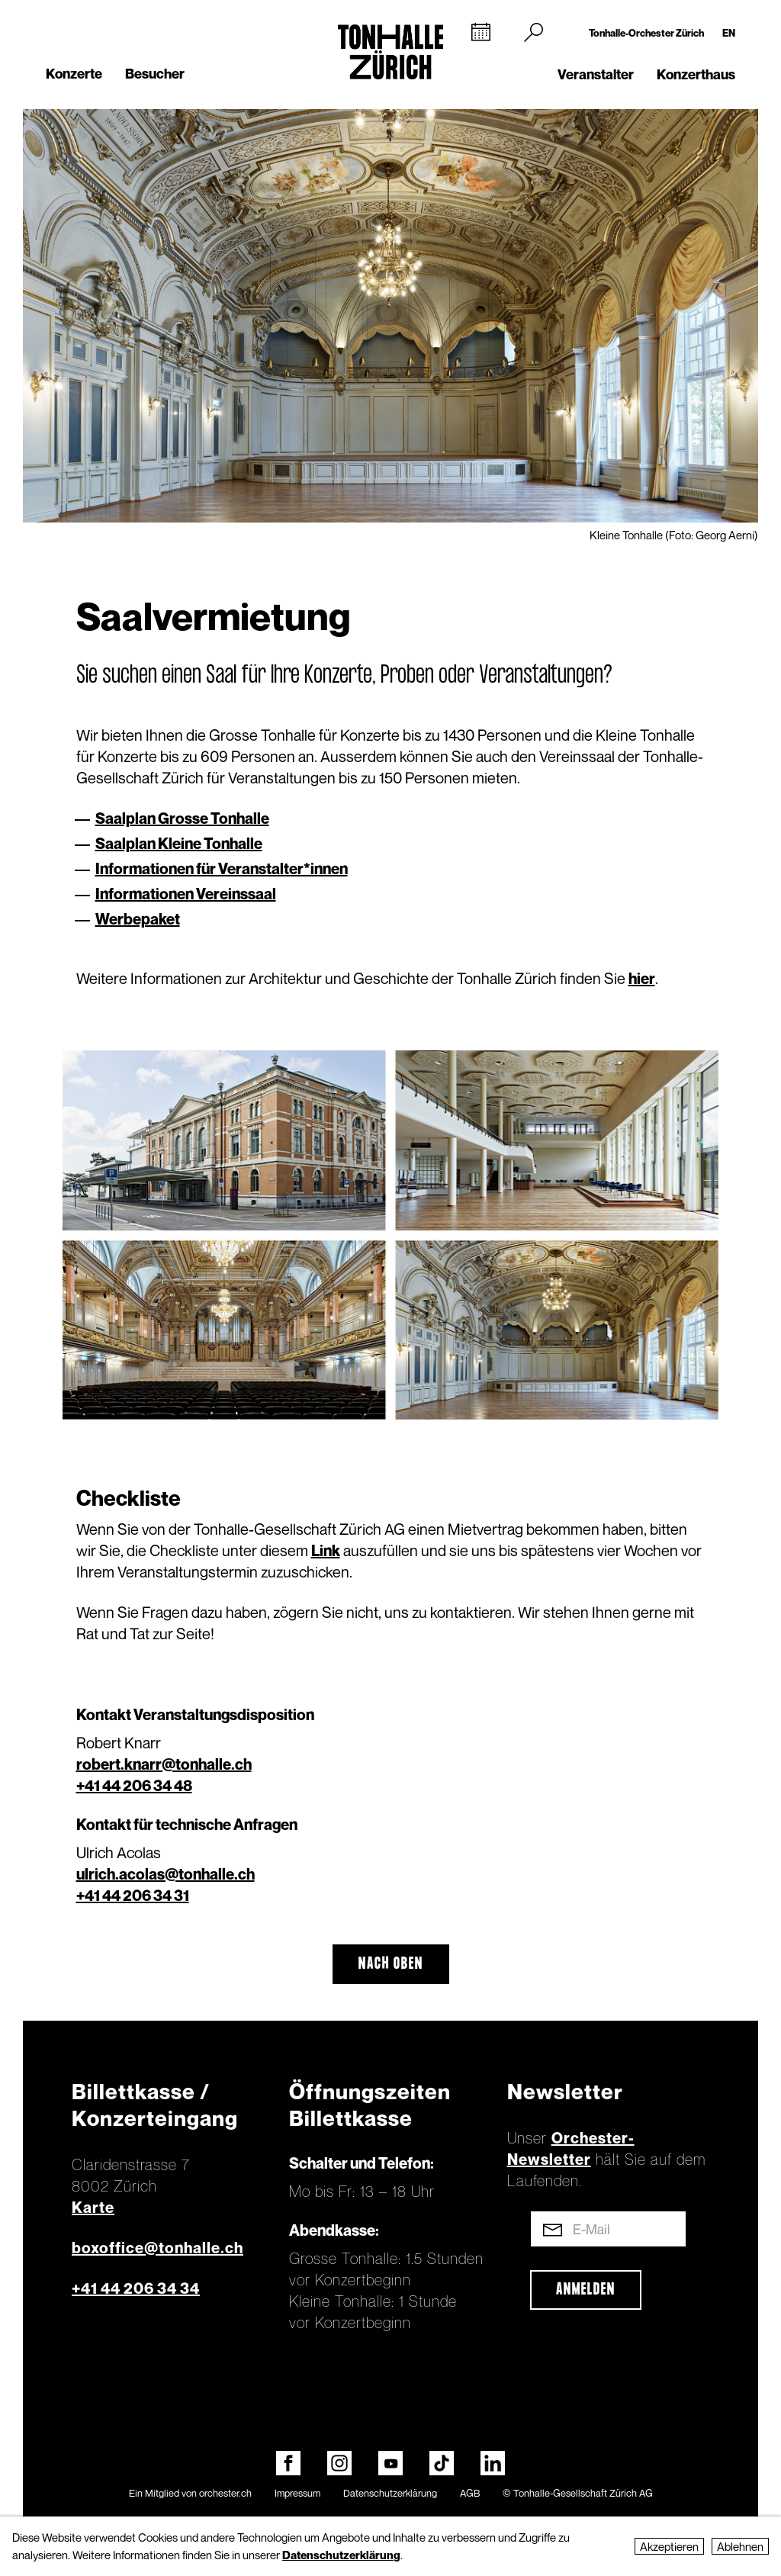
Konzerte (74, 74)
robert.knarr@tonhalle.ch (164, 1764)
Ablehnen (740, 2546)
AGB (470, 2493)
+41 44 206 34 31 (132, 1895)
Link (325, 1551)
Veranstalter (596, 74)
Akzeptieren (669, 2546)
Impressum (297, 2493)
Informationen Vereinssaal (185, 894)
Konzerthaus (696, 74)
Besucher (155, 74)
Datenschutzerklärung (390, 2493)
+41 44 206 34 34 (136, 2288)
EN (728, 33)
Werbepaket (137, 919)
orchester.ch (225, 2493)
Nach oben (390, 1964)
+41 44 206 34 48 (134, 1786)
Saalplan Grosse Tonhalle (182, 818)
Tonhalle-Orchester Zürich (646, 33)
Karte (93, 2207)
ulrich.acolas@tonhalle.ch (165, 1874)
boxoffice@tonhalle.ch (157, 2248)
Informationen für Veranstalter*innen (221, 869)
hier (641, 979)
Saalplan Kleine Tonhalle (178, 844)
